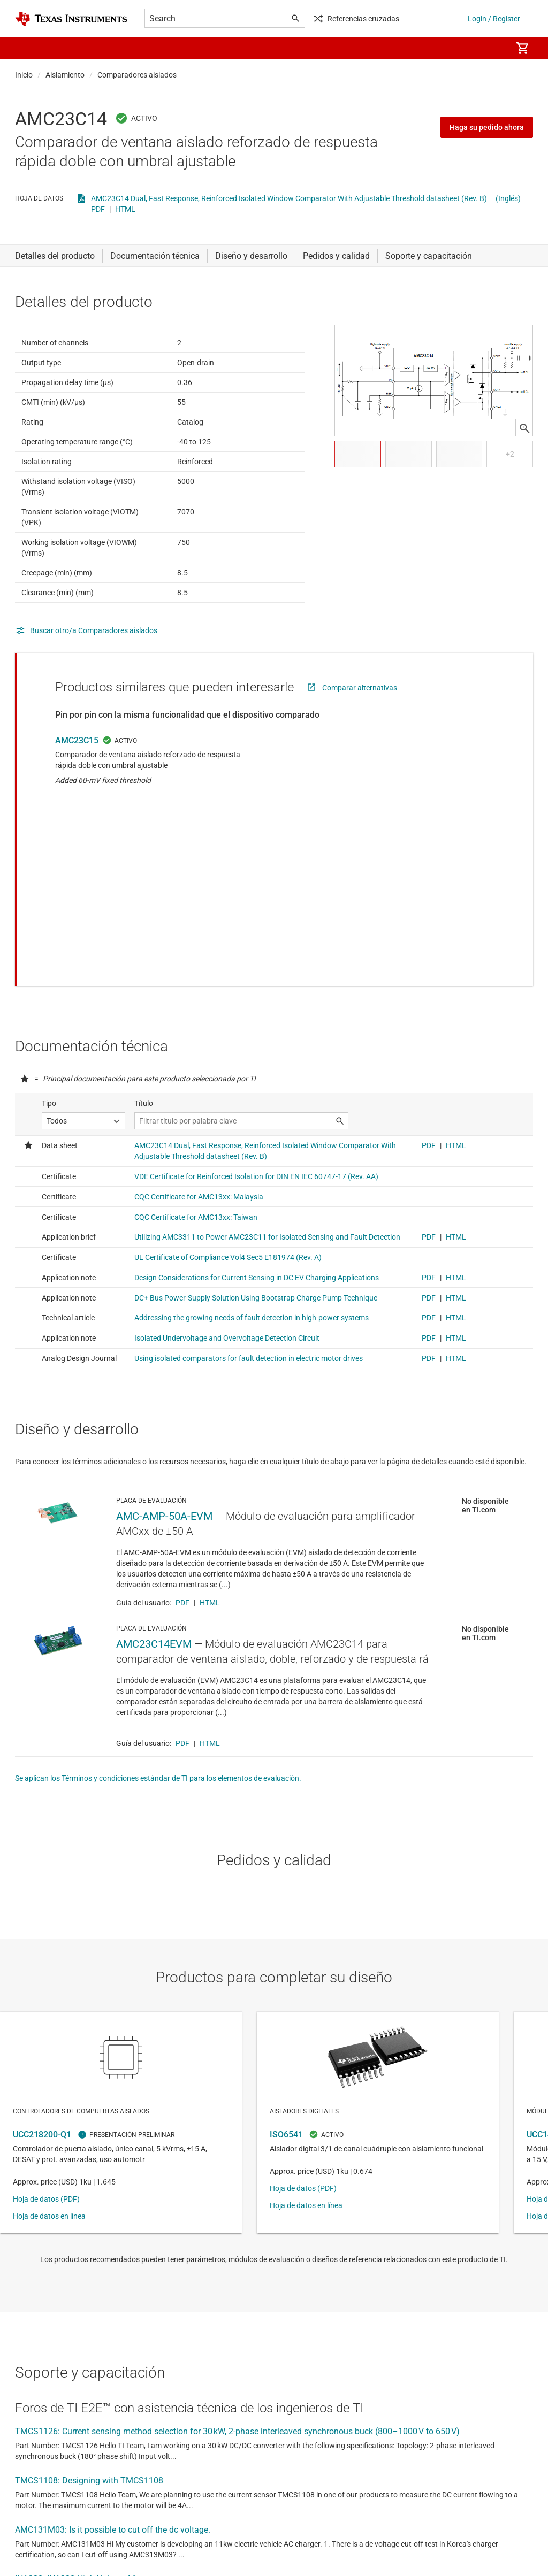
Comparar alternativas (359, 714)
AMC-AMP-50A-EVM (164, 1408)
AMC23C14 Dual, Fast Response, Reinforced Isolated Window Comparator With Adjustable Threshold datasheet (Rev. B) (289, 198)
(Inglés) (508, 198)
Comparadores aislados (137, 75)
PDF (98, 209)
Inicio (24, 75)
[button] (26, 48)
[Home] (71, 19)
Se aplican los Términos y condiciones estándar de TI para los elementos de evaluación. (158, 1670)
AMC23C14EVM (154, 1535)
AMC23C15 (76, 767)
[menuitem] (492, 48)
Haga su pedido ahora (487, 127)
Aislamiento (65, 75)
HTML (125, 209)
